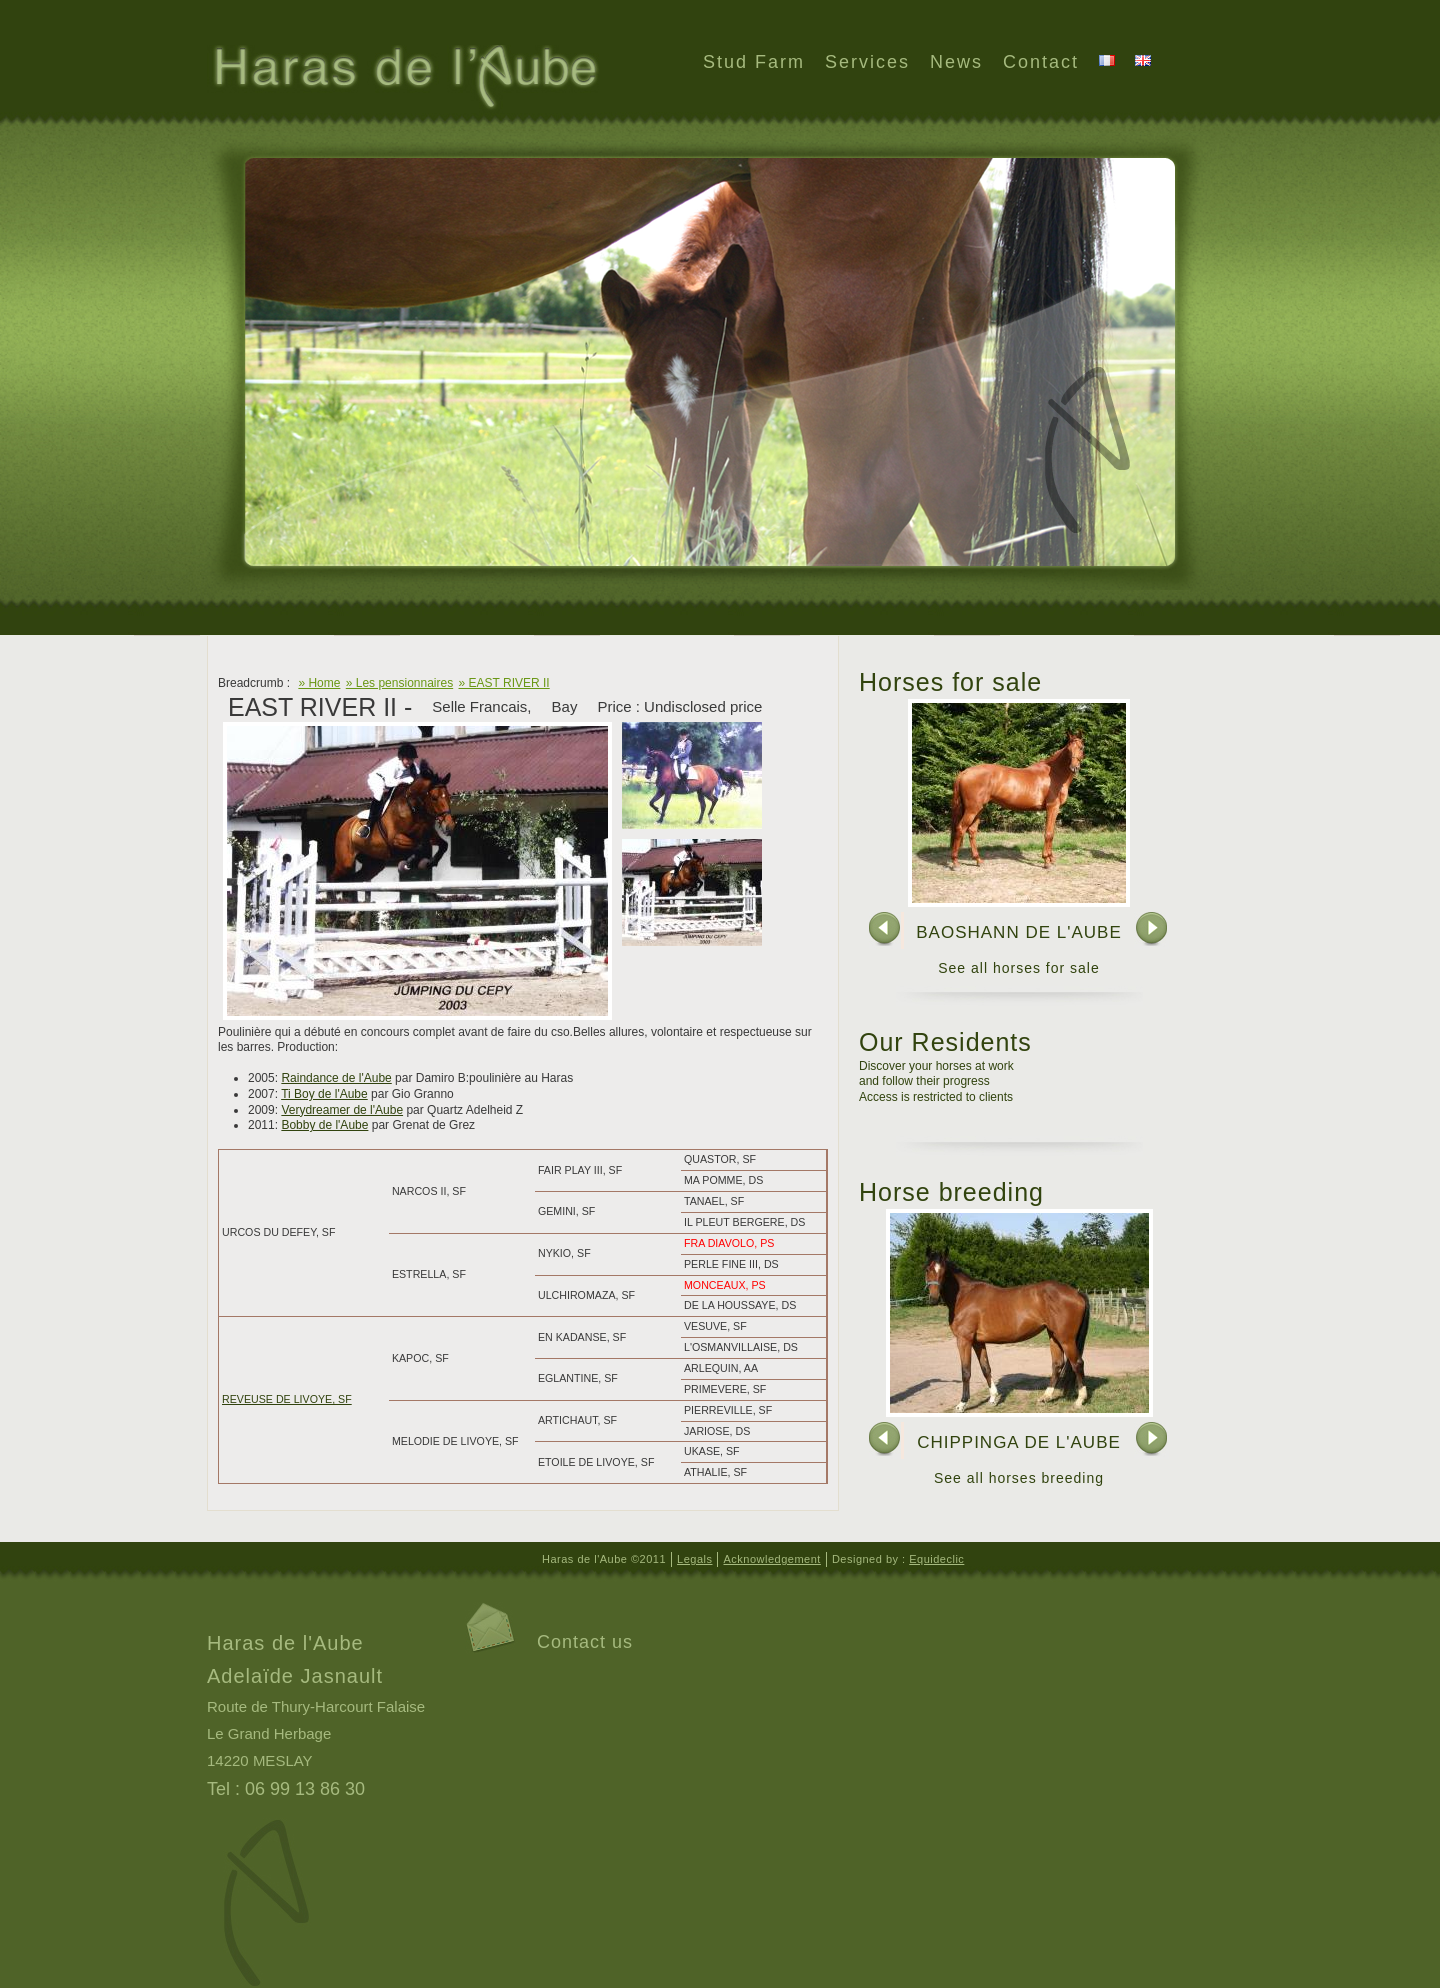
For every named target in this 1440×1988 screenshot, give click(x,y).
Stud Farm (754, 62)
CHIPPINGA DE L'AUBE (1019, 1442)
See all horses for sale (1019, 968)
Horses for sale (950, 682)
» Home (319, 683)
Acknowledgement (771, 1559)
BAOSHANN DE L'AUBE (1018, 932)
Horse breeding (951, 1192)
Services (867, 62)
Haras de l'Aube (403, 79)
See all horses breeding (1019, 1478)
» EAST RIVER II (504, 683)
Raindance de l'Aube (336, 1078)
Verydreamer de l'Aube (342, 1110)
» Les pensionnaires (399, 683)
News (956, 62)
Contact (1041, 62)
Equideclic (936, 1559)
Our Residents (945, 1042)
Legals (694, 1559)
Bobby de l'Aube (324, 1125)
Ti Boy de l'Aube (324, 1094)
